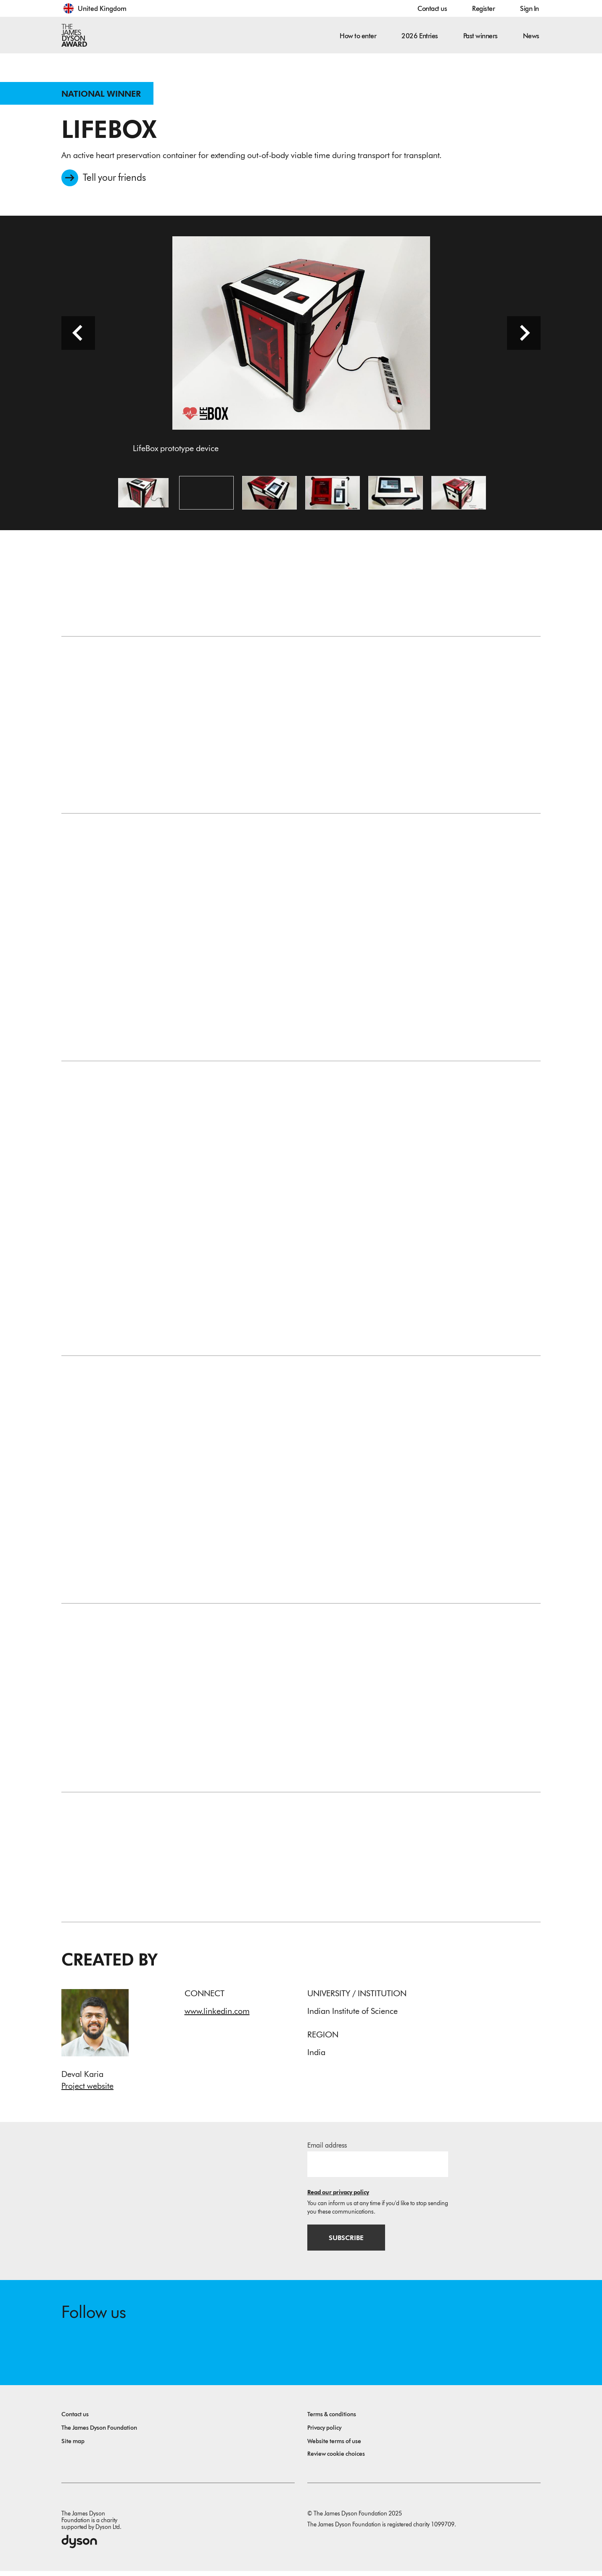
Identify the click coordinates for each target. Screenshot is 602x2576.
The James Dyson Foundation (99, 2432)
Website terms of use (334, 2446)
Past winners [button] (480, 36)
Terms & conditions (331, 2419)
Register (483, 9)
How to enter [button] (358, 36)
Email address (327, 2149)
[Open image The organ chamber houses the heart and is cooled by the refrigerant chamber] (458, 495)
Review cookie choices (336, 2458)
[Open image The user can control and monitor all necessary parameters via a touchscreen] (332, 495)
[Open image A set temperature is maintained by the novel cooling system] (395, 495)
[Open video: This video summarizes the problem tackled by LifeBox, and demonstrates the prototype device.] (206, 495)
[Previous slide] (78, 335)
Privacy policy (324, 2432)
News (531, 36)
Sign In (529, 9)
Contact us (432, 9)
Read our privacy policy (338, 2196)
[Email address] (377, 2168)
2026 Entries (419, 36)
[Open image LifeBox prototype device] (143, 495)
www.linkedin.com (217, 2014)
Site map (72, 2446)
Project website (87, 2089)
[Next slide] (524, 335)
